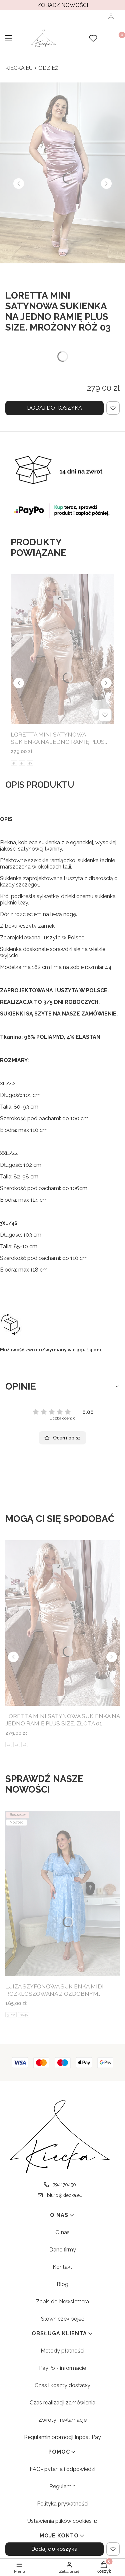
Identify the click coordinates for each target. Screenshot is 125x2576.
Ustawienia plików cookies (60, 2521)
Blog (62, 2284)
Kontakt (62, 2267)
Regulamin (62, 2486)
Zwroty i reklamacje (62, 2420)
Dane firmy (62, 2249)
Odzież (48, 68)
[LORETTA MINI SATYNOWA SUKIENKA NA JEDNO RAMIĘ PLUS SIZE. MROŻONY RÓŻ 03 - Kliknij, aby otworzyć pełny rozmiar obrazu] (62, 172)
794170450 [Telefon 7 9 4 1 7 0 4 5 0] (64, 2184)
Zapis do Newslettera (62, 2301)
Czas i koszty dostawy (62, 2385)
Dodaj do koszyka (54, 408)
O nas (62, 2232)
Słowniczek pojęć (62, 2319)
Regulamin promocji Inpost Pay (62, 2437)
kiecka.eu (19, 68)
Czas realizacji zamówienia (62, 2402)
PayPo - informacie (62, 2368)
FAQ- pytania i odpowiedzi (62, 2469)
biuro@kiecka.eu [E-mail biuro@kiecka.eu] (64, 2195)
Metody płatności (62, 2351)
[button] (8, 39)
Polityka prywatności (62, 2504)
